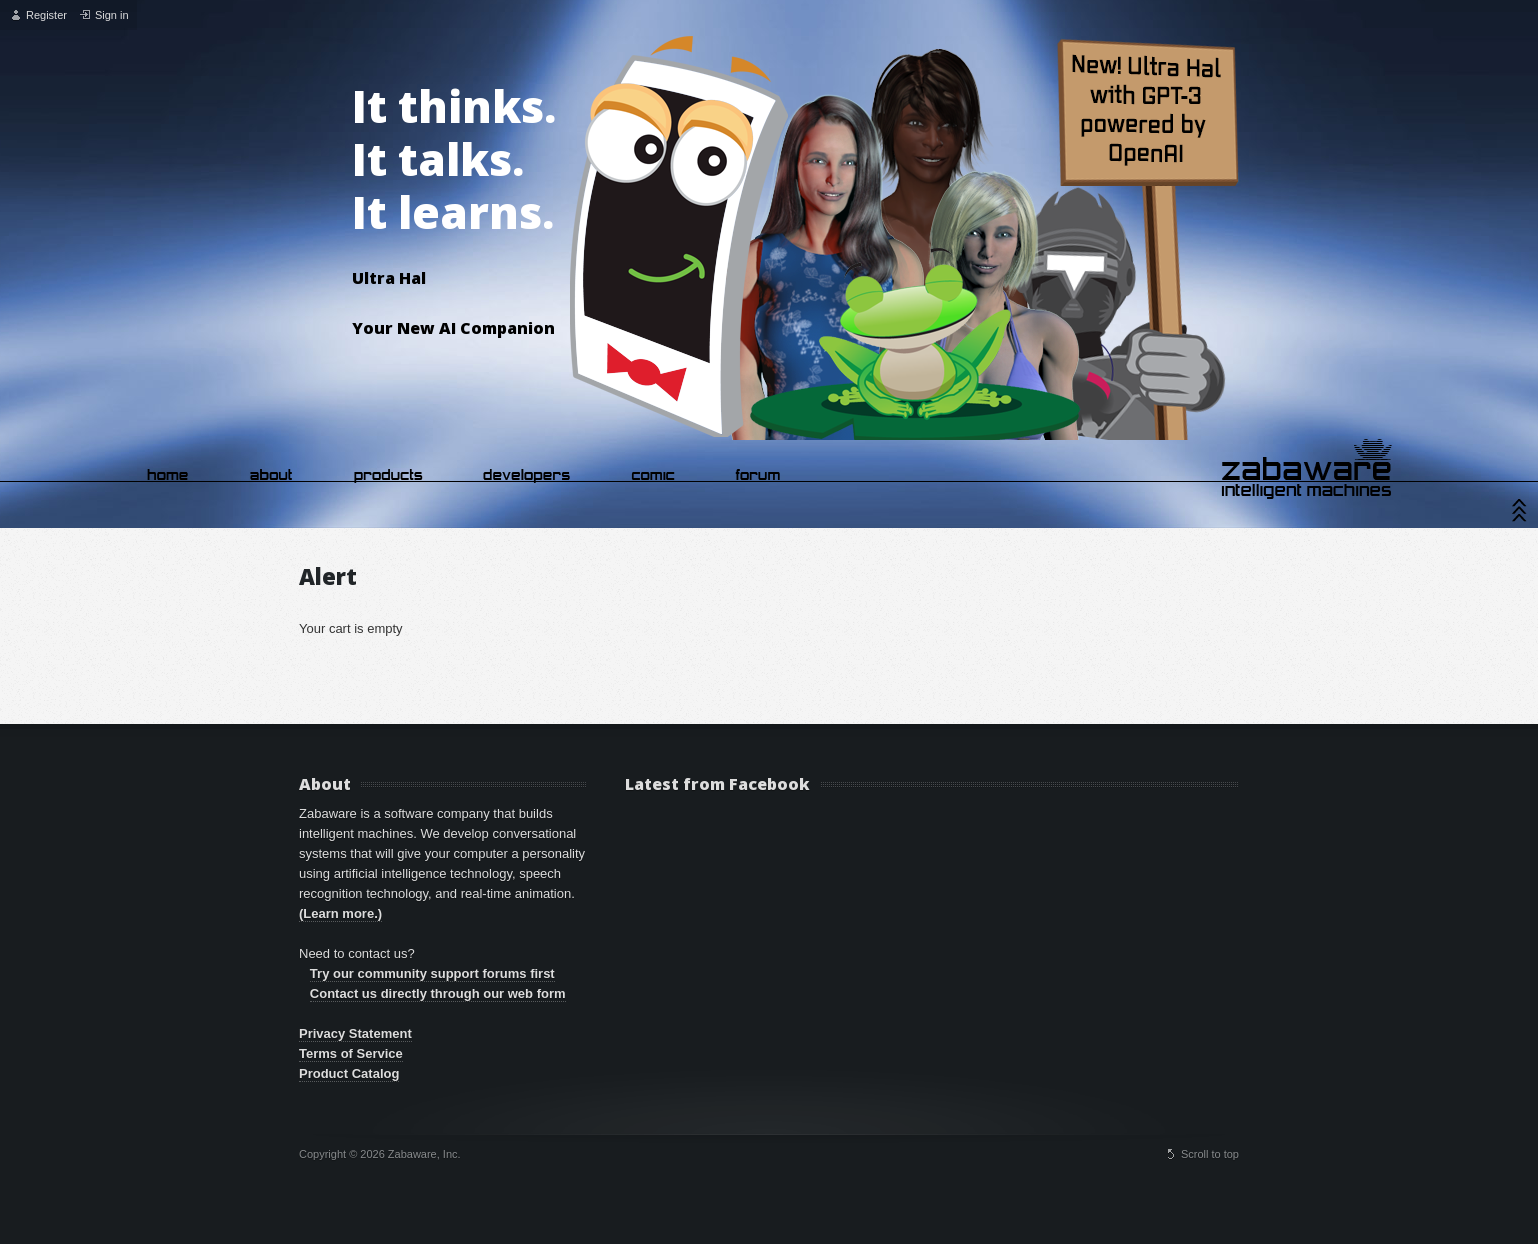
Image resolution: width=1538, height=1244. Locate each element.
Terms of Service (351, 1053)
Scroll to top (1210, 1154)
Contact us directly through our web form (438, 993)
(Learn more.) (340, 913)
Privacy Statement (355, 1033)
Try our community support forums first (432, 973)
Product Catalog (349, 1073)
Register (46, 15)
